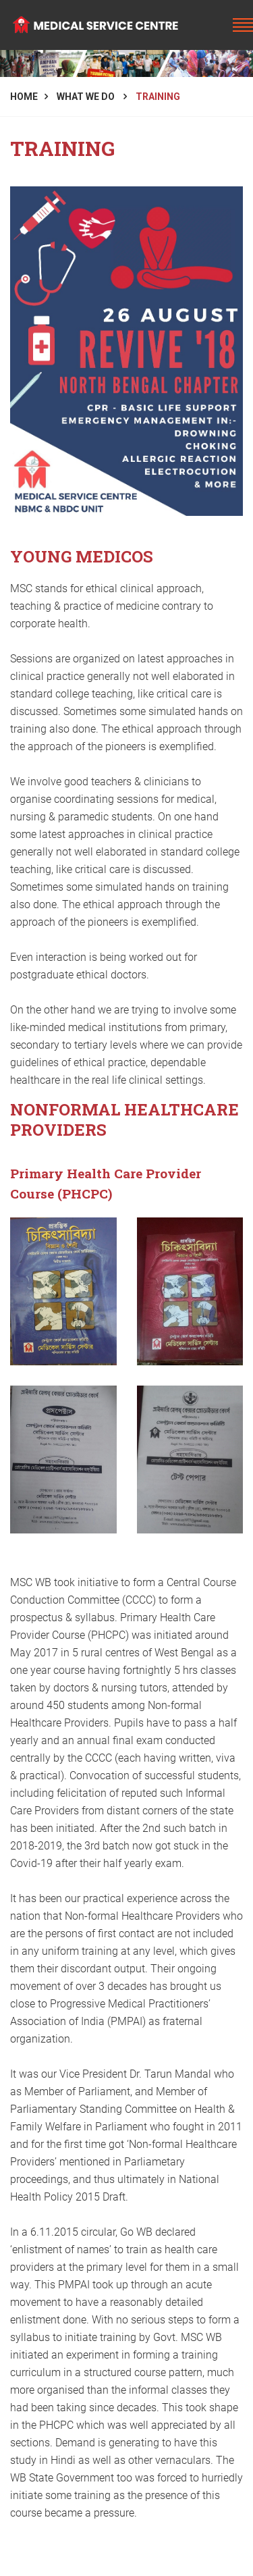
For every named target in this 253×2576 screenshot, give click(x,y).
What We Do (87, 96)
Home (24, 96)
